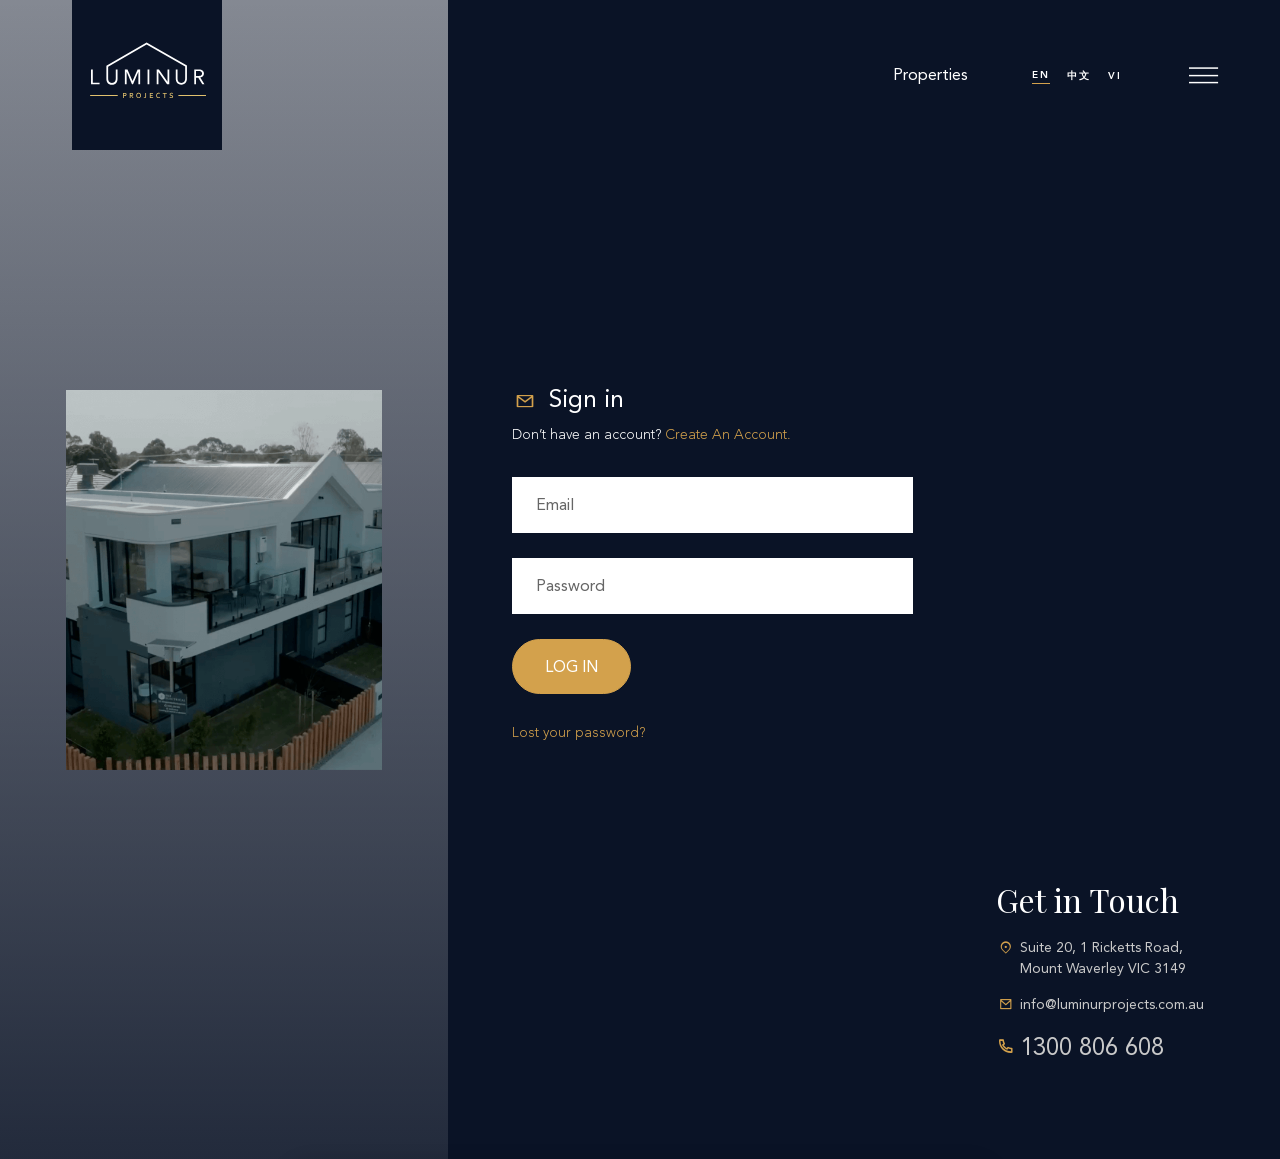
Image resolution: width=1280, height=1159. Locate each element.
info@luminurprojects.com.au (1112, 1004)
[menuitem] (1041, 75)
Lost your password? (578, 732)
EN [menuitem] (1041, 75)
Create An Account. (728, 434)
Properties (930, 74)
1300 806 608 (1092, 1047)
